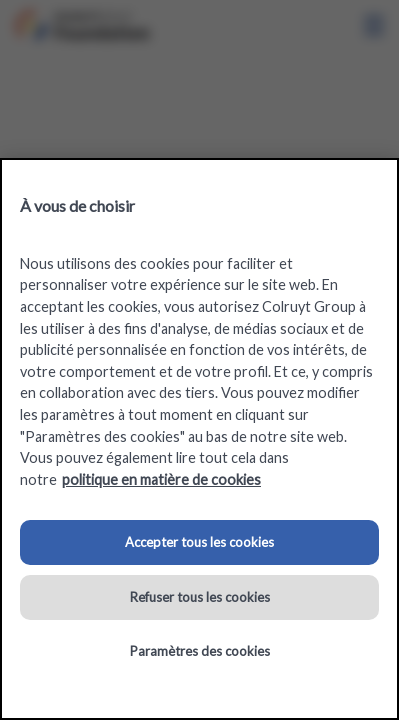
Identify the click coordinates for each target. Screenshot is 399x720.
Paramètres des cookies (200, 651)
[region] (199, 439)
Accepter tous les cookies (199, 542)
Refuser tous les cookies (200, 597)
